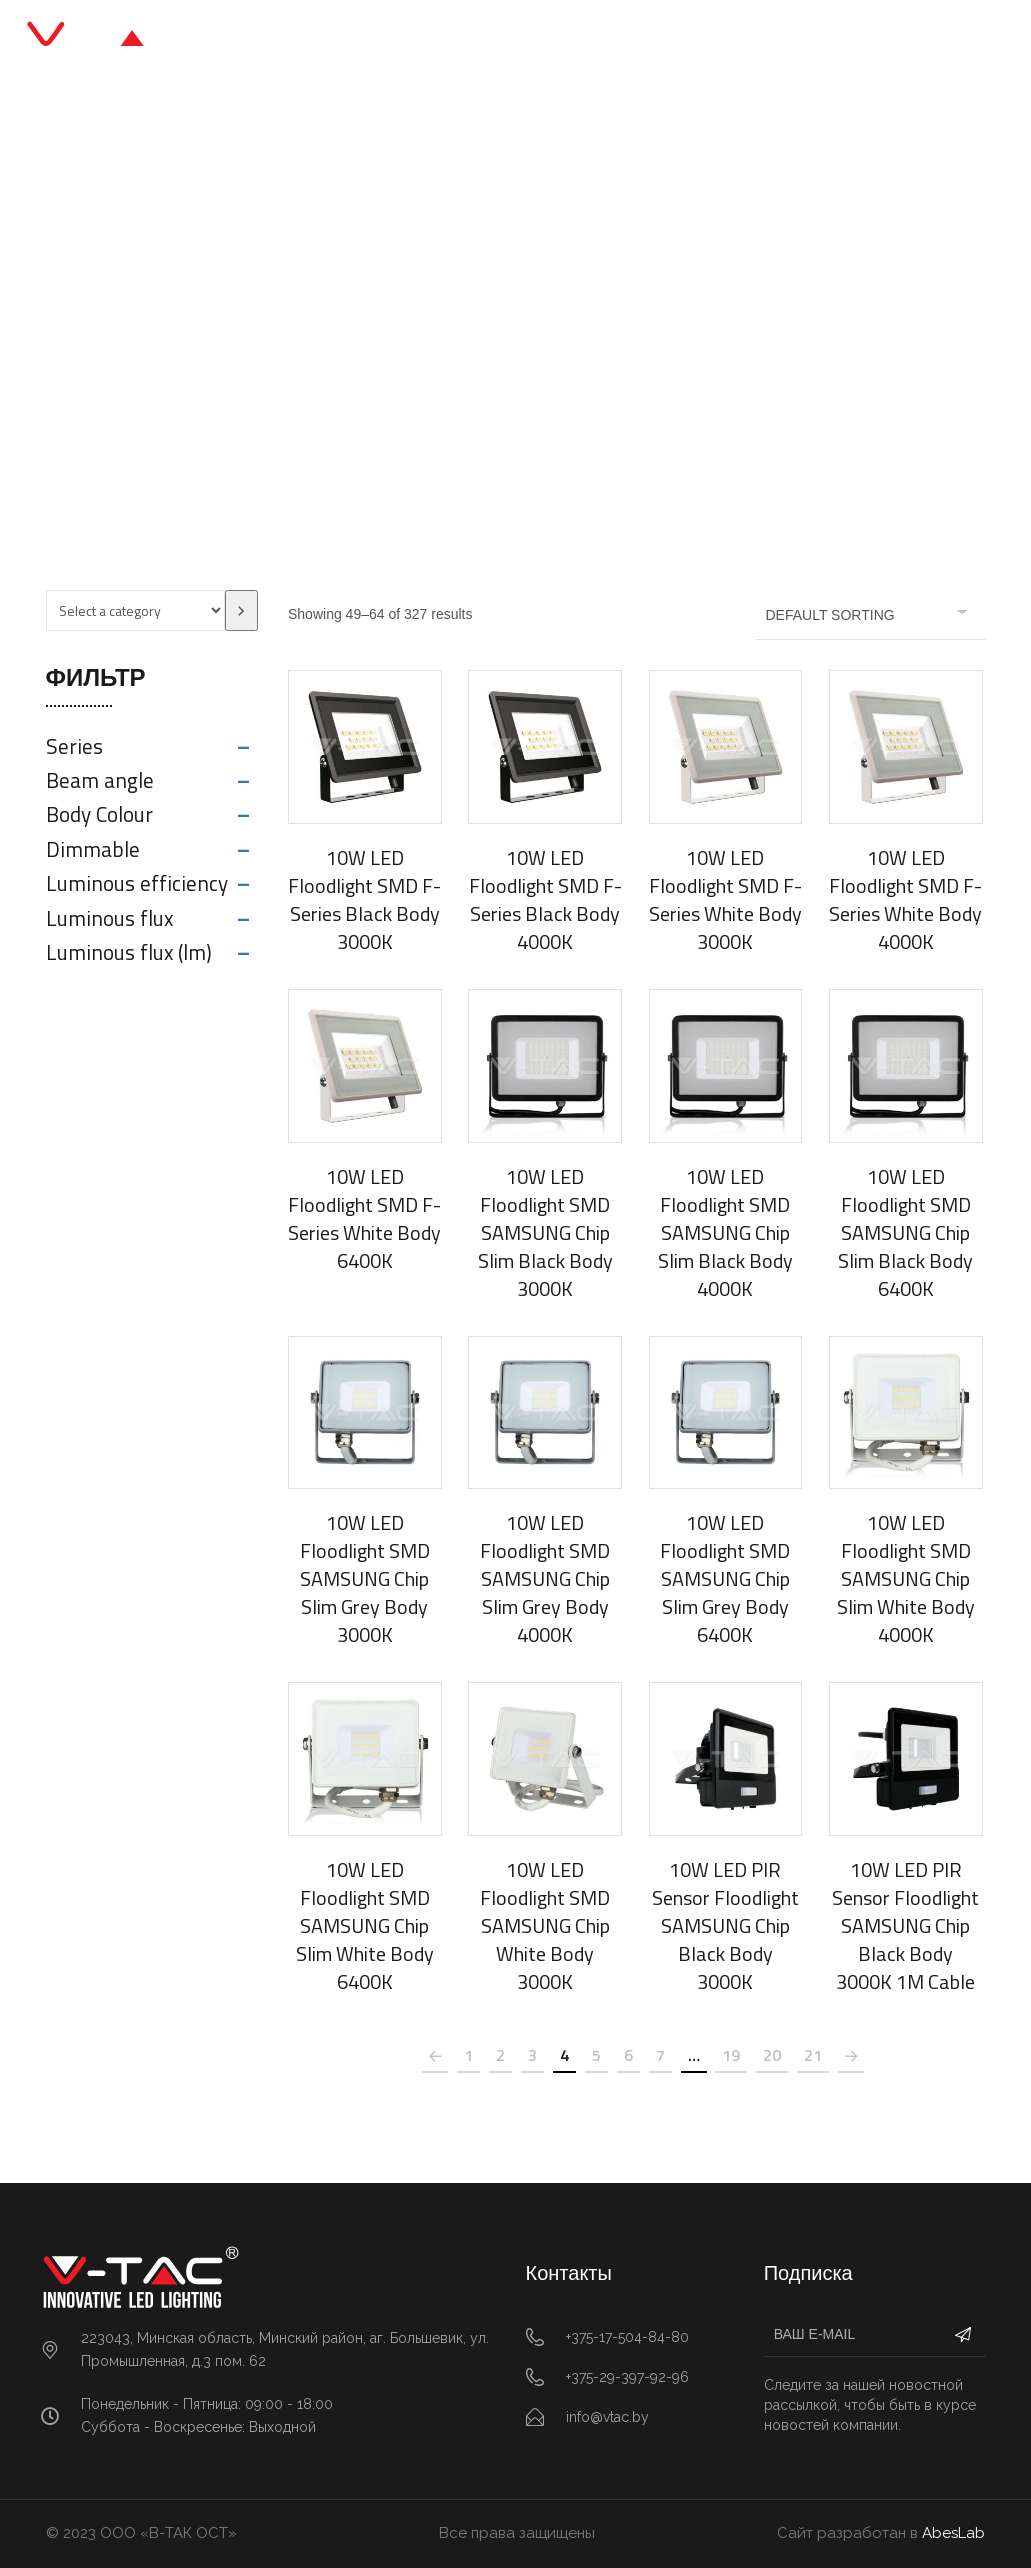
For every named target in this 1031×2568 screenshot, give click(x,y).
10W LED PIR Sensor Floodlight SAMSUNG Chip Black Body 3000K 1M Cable (905, 1925)
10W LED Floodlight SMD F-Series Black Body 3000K (364, 899)
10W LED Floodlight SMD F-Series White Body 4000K (905, 899)
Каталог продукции (442, 39)
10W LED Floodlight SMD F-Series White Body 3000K (725, 899)
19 (731, 2055)
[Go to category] (241, 610)
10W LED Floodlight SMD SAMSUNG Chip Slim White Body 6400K (365, 1925)
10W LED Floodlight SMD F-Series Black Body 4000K (545, 899)
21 (813, 2055)
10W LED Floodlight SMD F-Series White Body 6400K (364, 1218)
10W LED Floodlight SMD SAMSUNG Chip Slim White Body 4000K (906, 1578)
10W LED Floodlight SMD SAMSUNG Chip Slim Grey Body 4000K (545, 1578)
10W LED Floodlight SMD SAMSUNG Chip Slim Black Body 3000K (545, 1232)
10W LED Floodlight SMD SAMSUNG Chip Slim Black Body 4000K (725, 1232)
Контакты (719, 39)
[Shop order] (871, 615)
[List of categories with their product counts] (136, 610)
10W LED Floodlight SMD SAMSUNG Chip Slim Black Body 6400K (905, 1232)
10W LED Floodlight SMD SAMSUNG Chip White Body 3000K (545, 1925)
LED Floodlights (591, 334)
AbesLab (953, 2533)
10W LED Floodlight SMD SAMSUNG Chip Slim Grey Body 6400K (725, 1578)
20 (772, 2055)
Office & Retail (455, 334)
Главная (305, 39)
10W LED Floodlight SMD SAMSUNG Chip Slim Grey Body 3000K (365, 1578)
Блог (563, 39)
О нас (631, 39)
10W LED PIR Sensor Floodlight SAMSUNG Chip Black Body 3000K (725, 1925)
